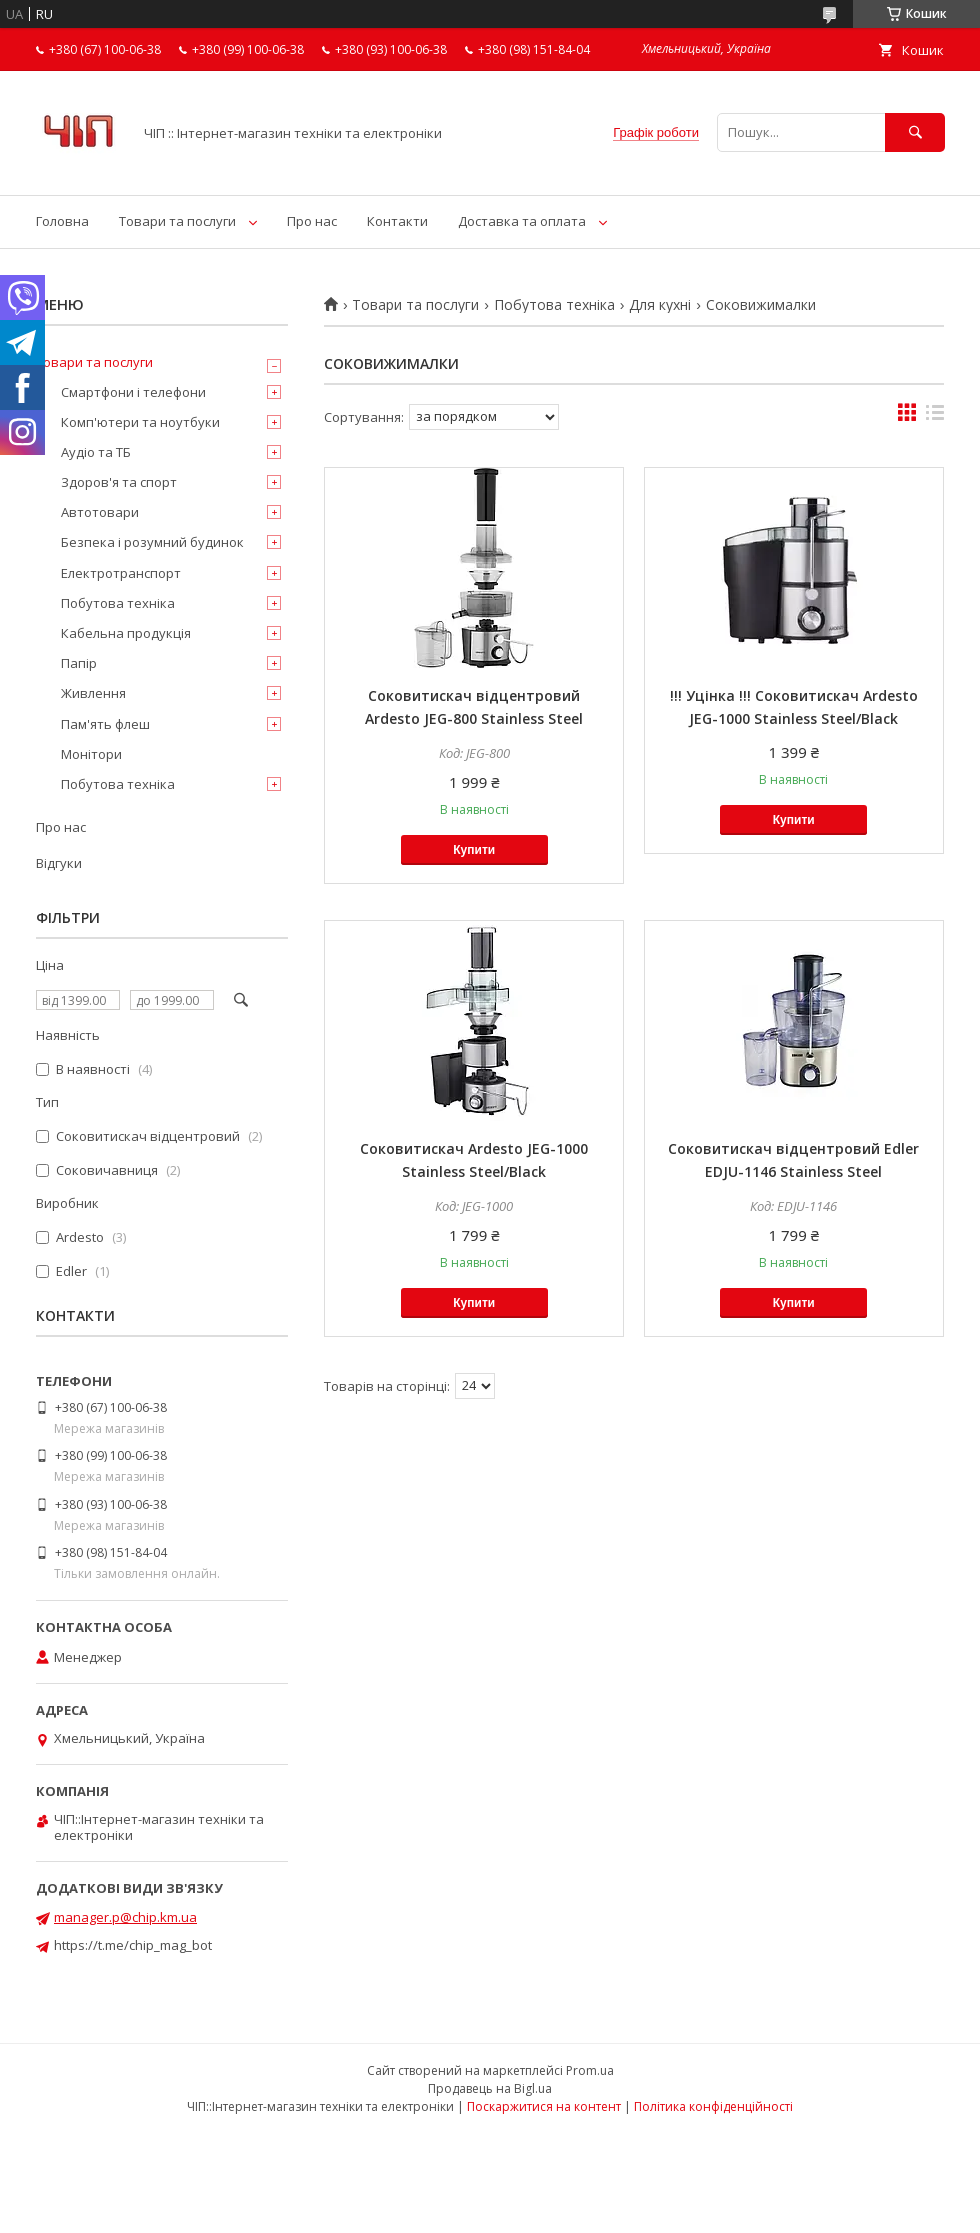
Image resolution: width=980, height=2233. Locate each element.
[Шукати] (915, 132)
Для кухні (660, 305)
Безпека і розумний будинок (152, 542)
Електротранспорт (121, 573)
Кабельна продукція (126, 633)
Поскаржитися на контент (544, 2106)
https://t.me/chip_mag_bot (133, 1945)
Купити (474, 850)
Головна (62, 221)
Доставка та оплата (522, 221)
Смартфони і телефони (133, 392)
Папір (79, 663)
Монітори (91, 754)
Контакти (397, 221)
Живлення (93, 693)
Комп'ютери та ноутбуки (140, 422)
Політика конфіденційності (713, 2106)
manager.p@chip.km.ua (125, 1917)
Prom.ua (590, 2070)
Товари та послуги (177, 221)
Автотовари (100, 512)
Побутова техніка (554, 305)
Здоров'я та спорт (119, 482)
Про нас (312, 221)
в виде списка (935, 417)
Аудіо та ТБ (96, 452)
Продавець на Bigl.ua (490, 2088)
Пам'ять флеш (105, 724)
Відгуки (59, 863)
